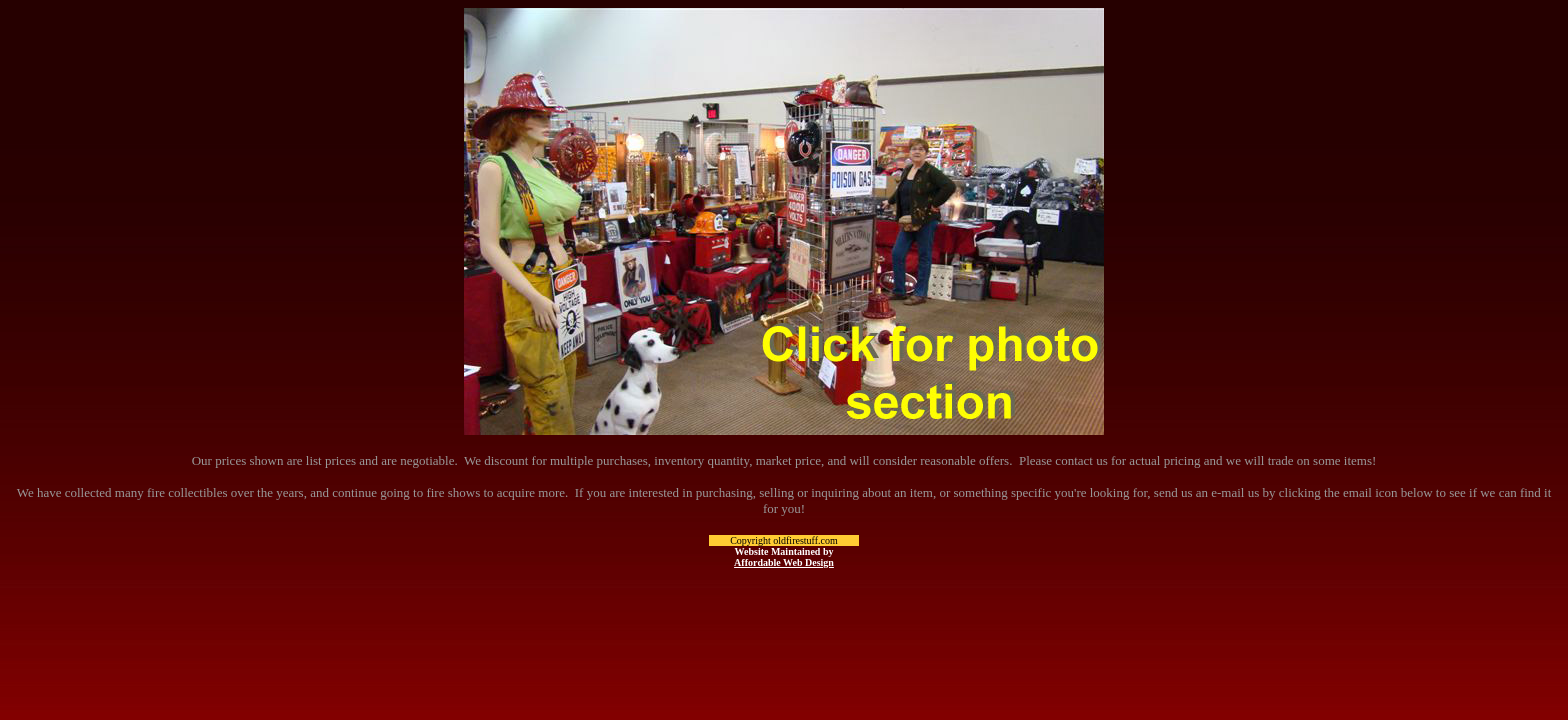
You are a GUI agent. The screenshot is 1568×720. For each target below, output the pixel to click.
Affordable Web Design (784, 562)
